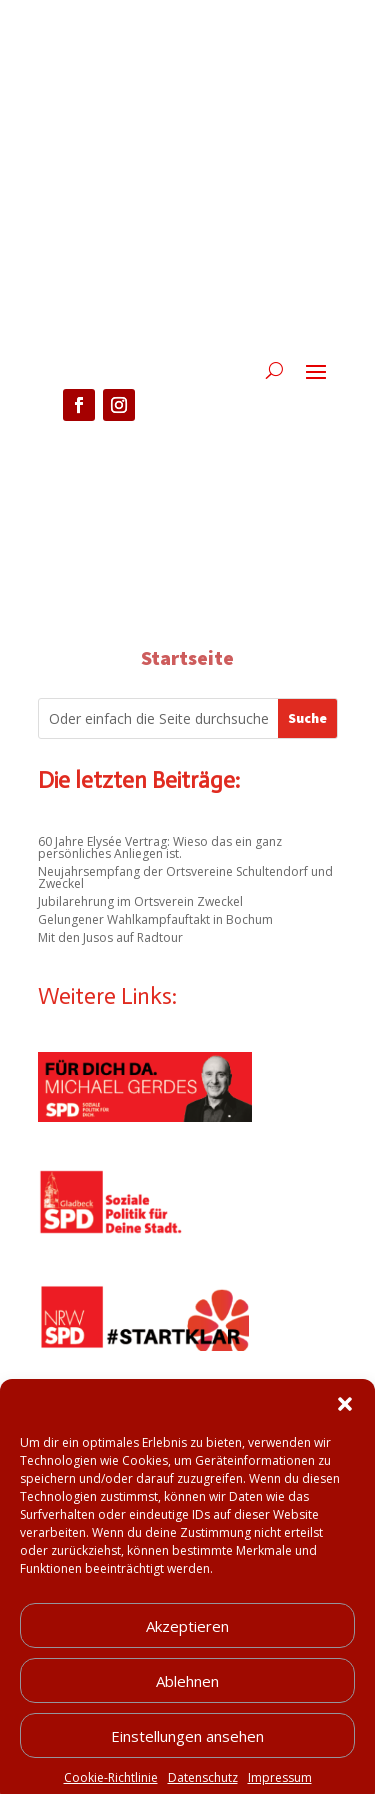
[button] (345, 1425)
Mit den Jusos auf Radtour (110, 937)
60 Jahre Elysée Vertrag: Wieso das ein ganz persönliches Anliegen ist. (160, 847)
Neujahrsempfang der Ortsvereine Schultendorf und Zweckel (185, 877)
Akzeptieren (187, 1647)
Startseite (187, 657)
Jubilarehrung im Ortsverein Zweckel (140, 901)
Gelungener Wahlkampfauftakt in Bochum (155, 919)
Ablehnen (187, 1702)
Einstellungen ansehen (187, 1757)
